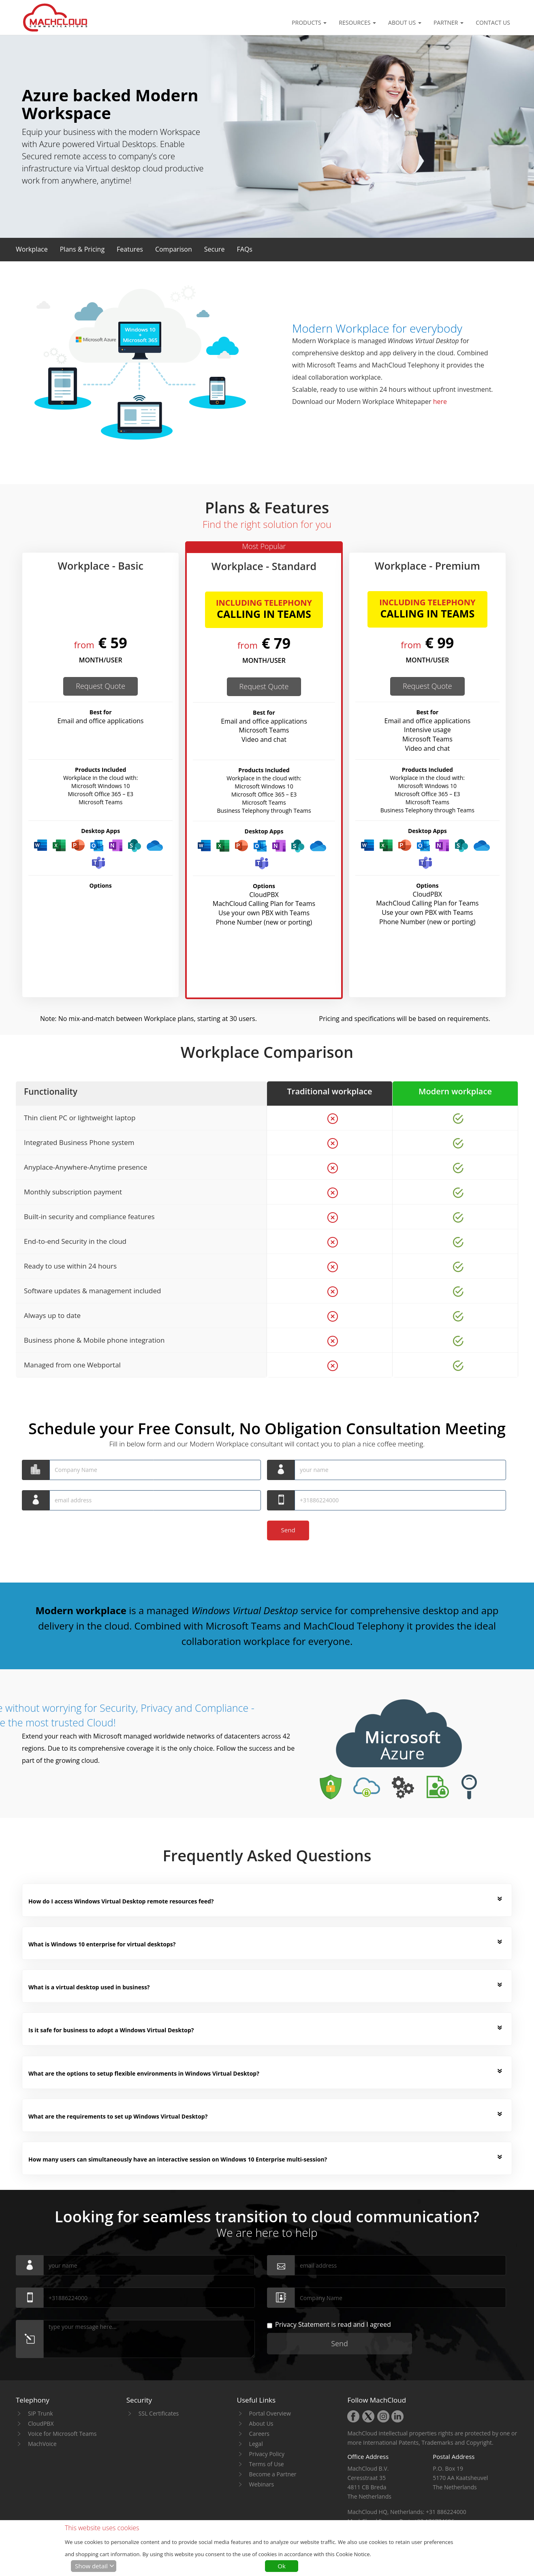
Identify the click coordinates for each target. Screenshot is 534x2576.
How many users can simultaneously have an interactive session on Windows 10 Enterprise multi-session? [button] (177, 2159)
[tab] (265, 1901)
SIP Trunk (40, 2413)
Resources (357, 22)
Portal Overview (270, 2413)
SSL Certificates (159, 2413)
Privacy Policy (266, 2454)
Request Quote (100, 686)
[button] (32, 248)
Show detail (91, 2566)
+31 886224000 (446, 2512)
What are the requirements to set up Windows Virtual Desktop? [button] (117, 2116)
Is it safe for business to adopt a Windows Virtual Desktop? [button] (111, 2030)
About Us (404, 22)
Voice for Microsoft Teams (62, 2433)
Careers (259, 2433)
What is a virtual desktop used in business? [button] (89, 1987)
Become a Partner (273, 2474)
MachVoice (42, 2444)
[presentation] (83, 1536)
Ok (282, 2566)
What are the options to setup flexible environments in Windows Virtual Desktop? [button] (143, 2073)
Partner (449, 22)
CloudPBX (40, 2423)
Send (289, 1530)
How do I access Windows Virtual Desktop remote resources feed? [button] (121, 1901)
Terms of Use (266, 2464)
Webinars (261, 2484)
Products (309, 22)
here (440, 401)
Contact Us (493, 22)
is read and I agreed (329, 2324)
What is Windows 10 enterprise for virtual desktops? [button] (101, 1944)
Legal (256, 2444)
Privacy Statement (302, 2324)
